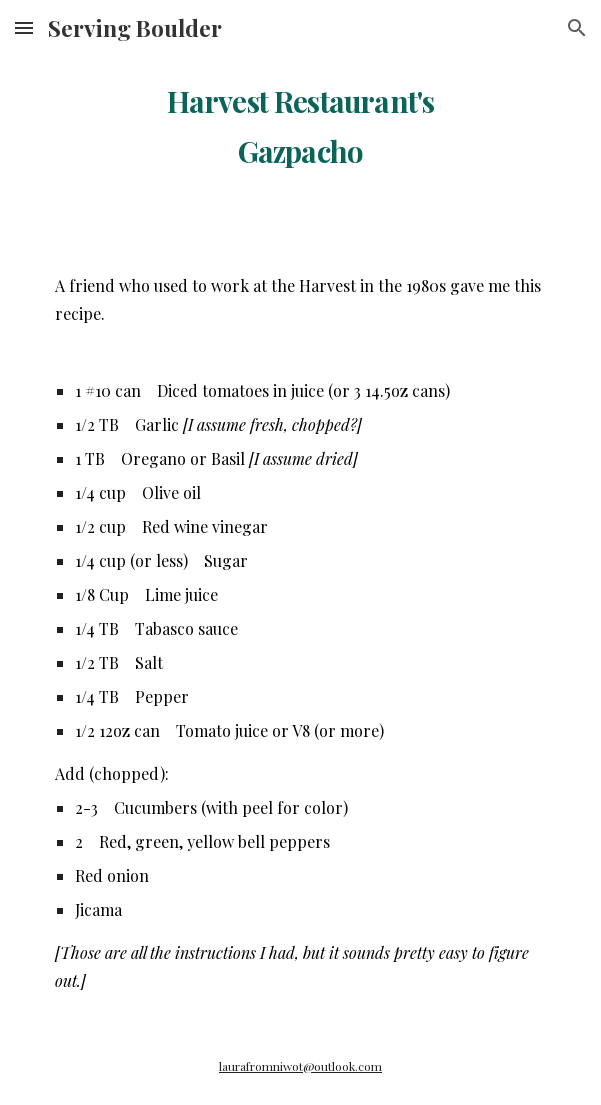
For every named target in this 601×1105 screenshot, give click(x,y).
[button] (24, 27)
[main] (300, 119)
